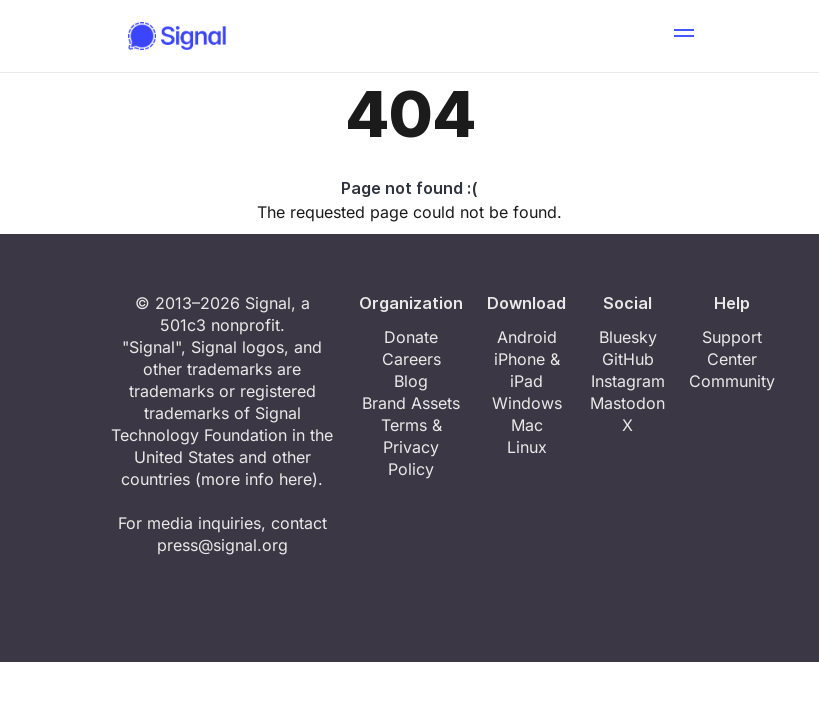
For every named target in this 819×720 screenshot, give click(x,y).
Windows (527, 403)
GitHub (628, 359)
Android (527, 337)
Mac (527, 425)
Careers (411, 359)
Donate (411, 337)
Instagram (628, 381)
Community (732, 381)
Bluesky (628, 337)
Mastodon (627, 403)
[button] (684, 36)
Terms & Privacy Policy (411, 447)
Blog (411, 381)
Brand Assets (411, 403)
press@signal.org (222, 545)
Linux (527, 447)
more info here (256, 479)
